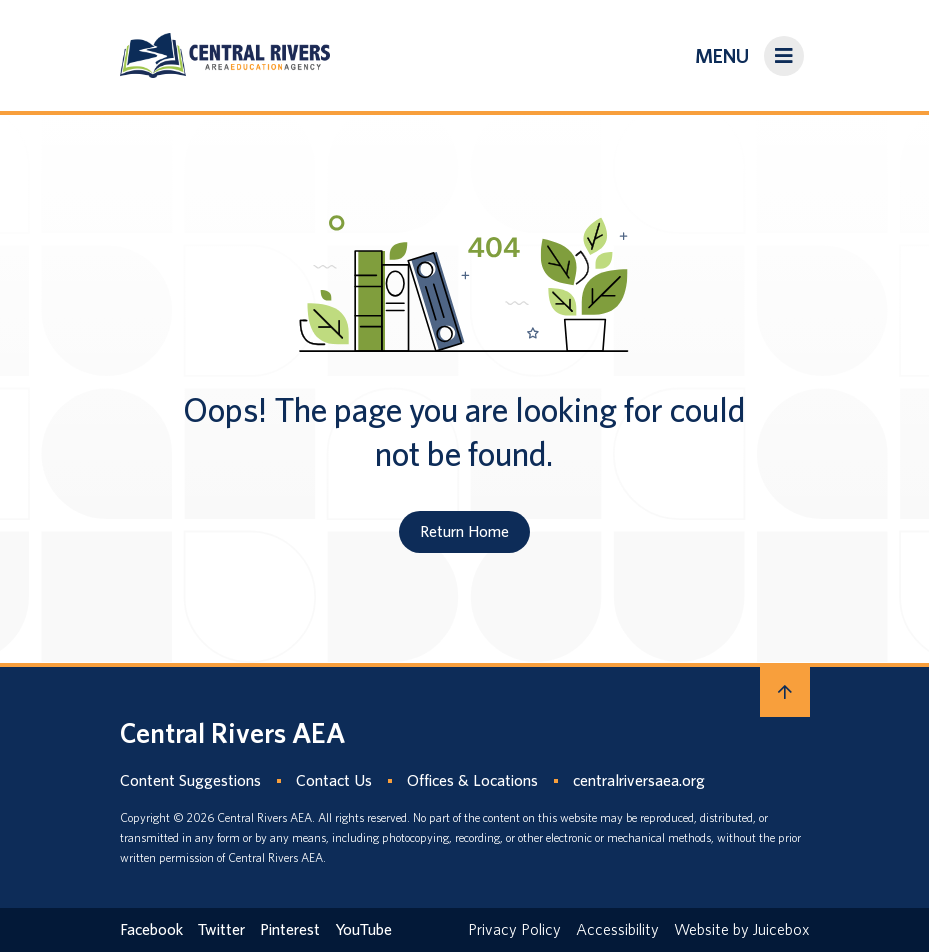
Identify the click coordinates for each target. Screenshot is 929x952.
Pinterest (290, 929)
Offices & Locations (472, 780)
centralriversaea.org (639, 780)
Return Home (464, 531)
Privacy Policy (514, 929)
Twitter (221, 929)
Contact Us (334, 780)
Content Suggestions (190, 780)
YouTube (363, 929)
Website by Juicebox (742, 929)
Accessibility (617, 929)
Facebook (151, 929)
